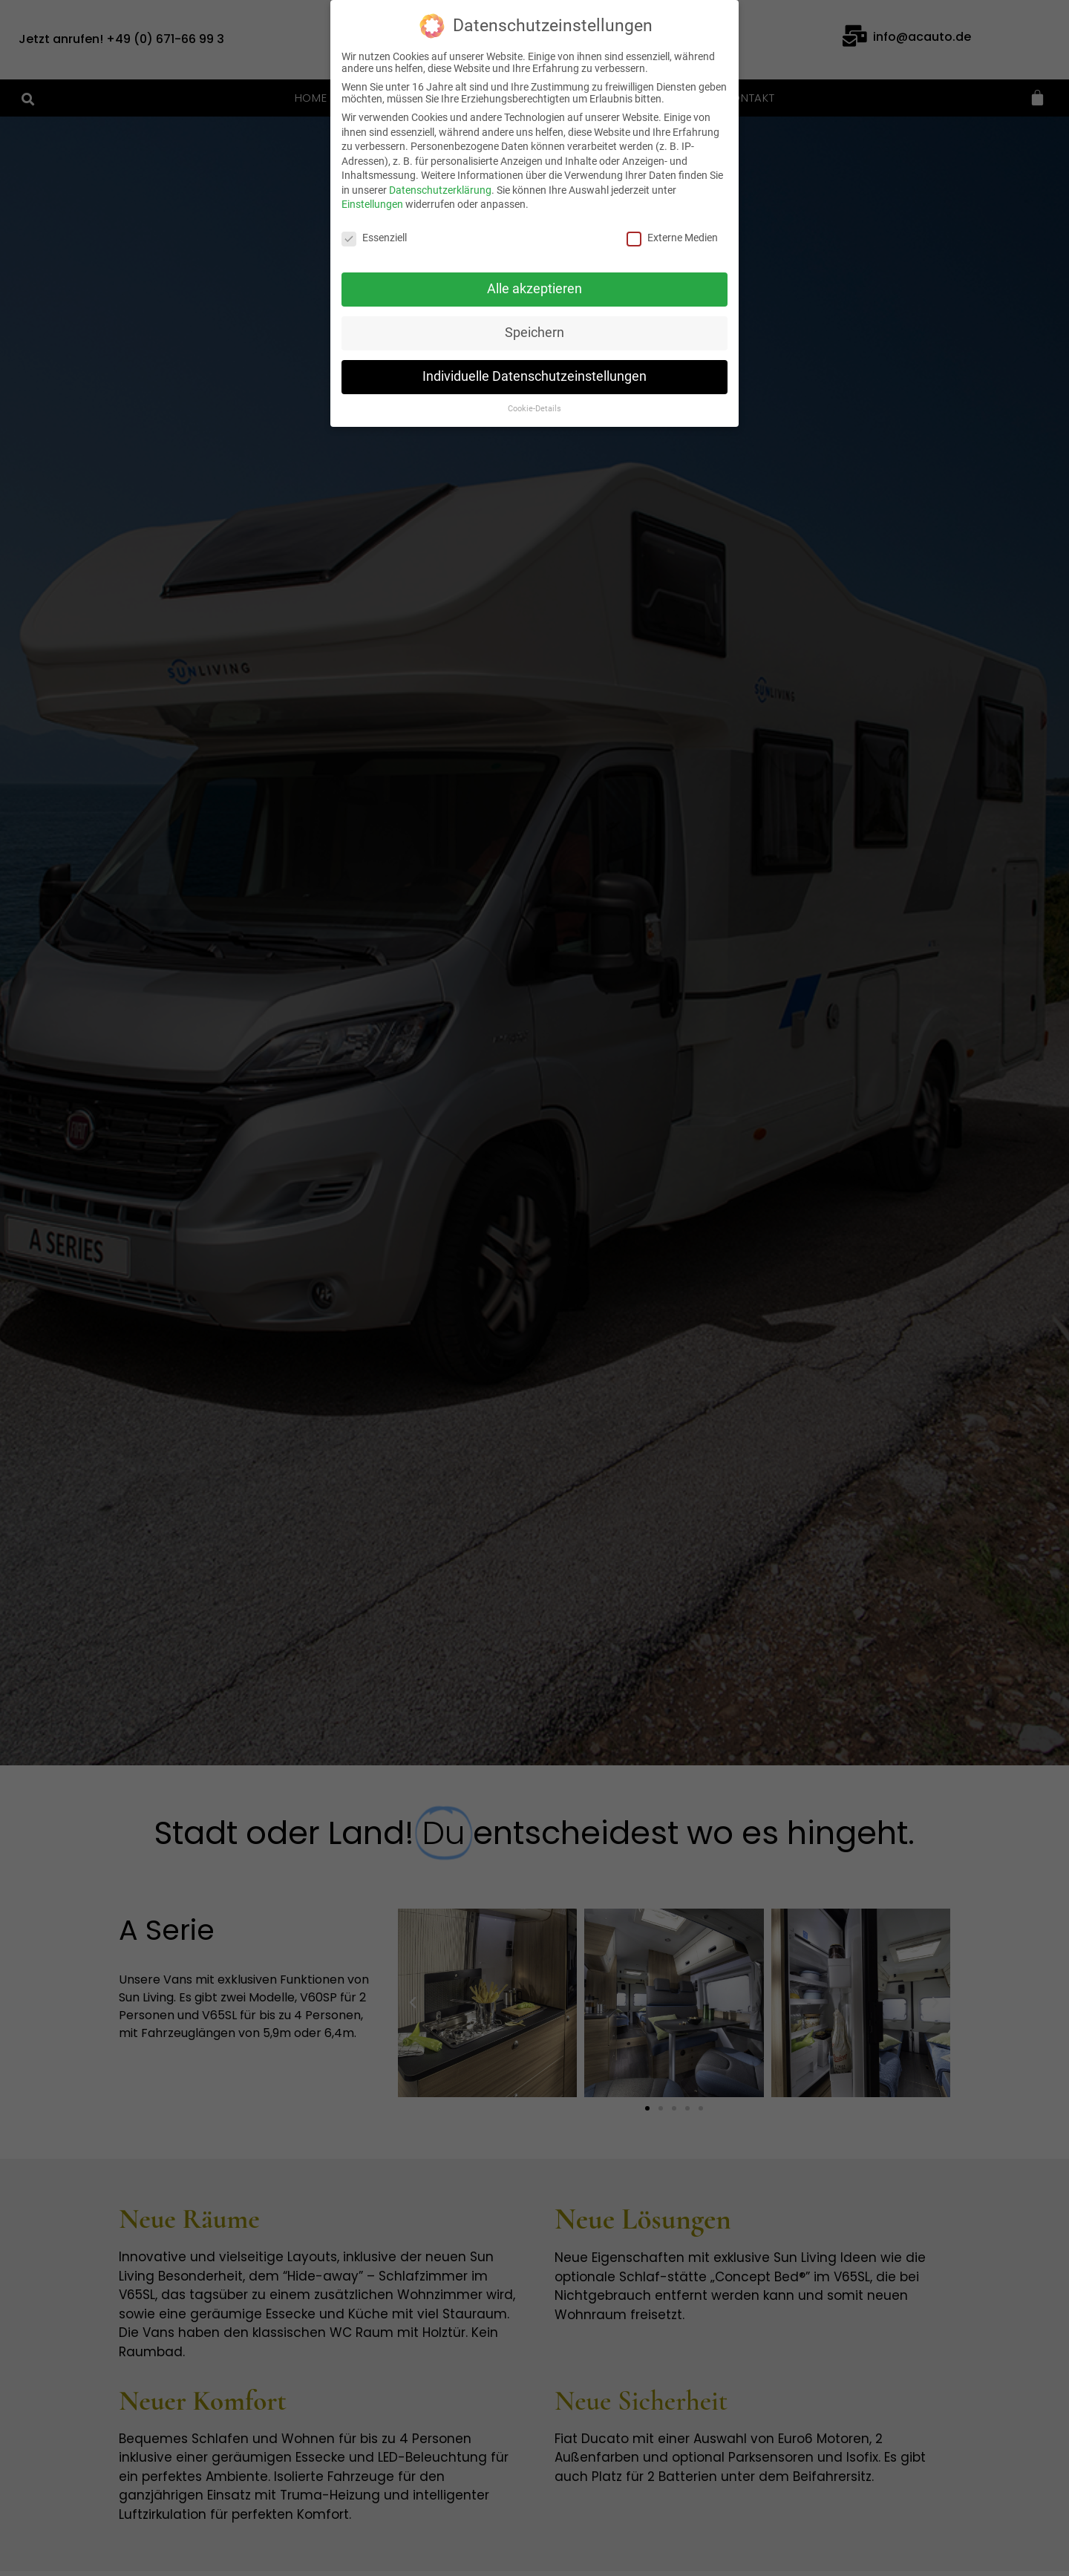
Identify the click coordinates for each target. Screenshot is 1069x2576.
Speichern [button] (534, 332)
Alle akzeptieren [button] (534, 288)
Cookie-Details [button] (534, 408)
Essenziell (374, 237)
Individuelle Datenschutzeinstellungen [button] (534, 376)
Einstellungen (372, 204)
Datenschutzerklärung (440, 190)
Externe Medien (672, 237)
